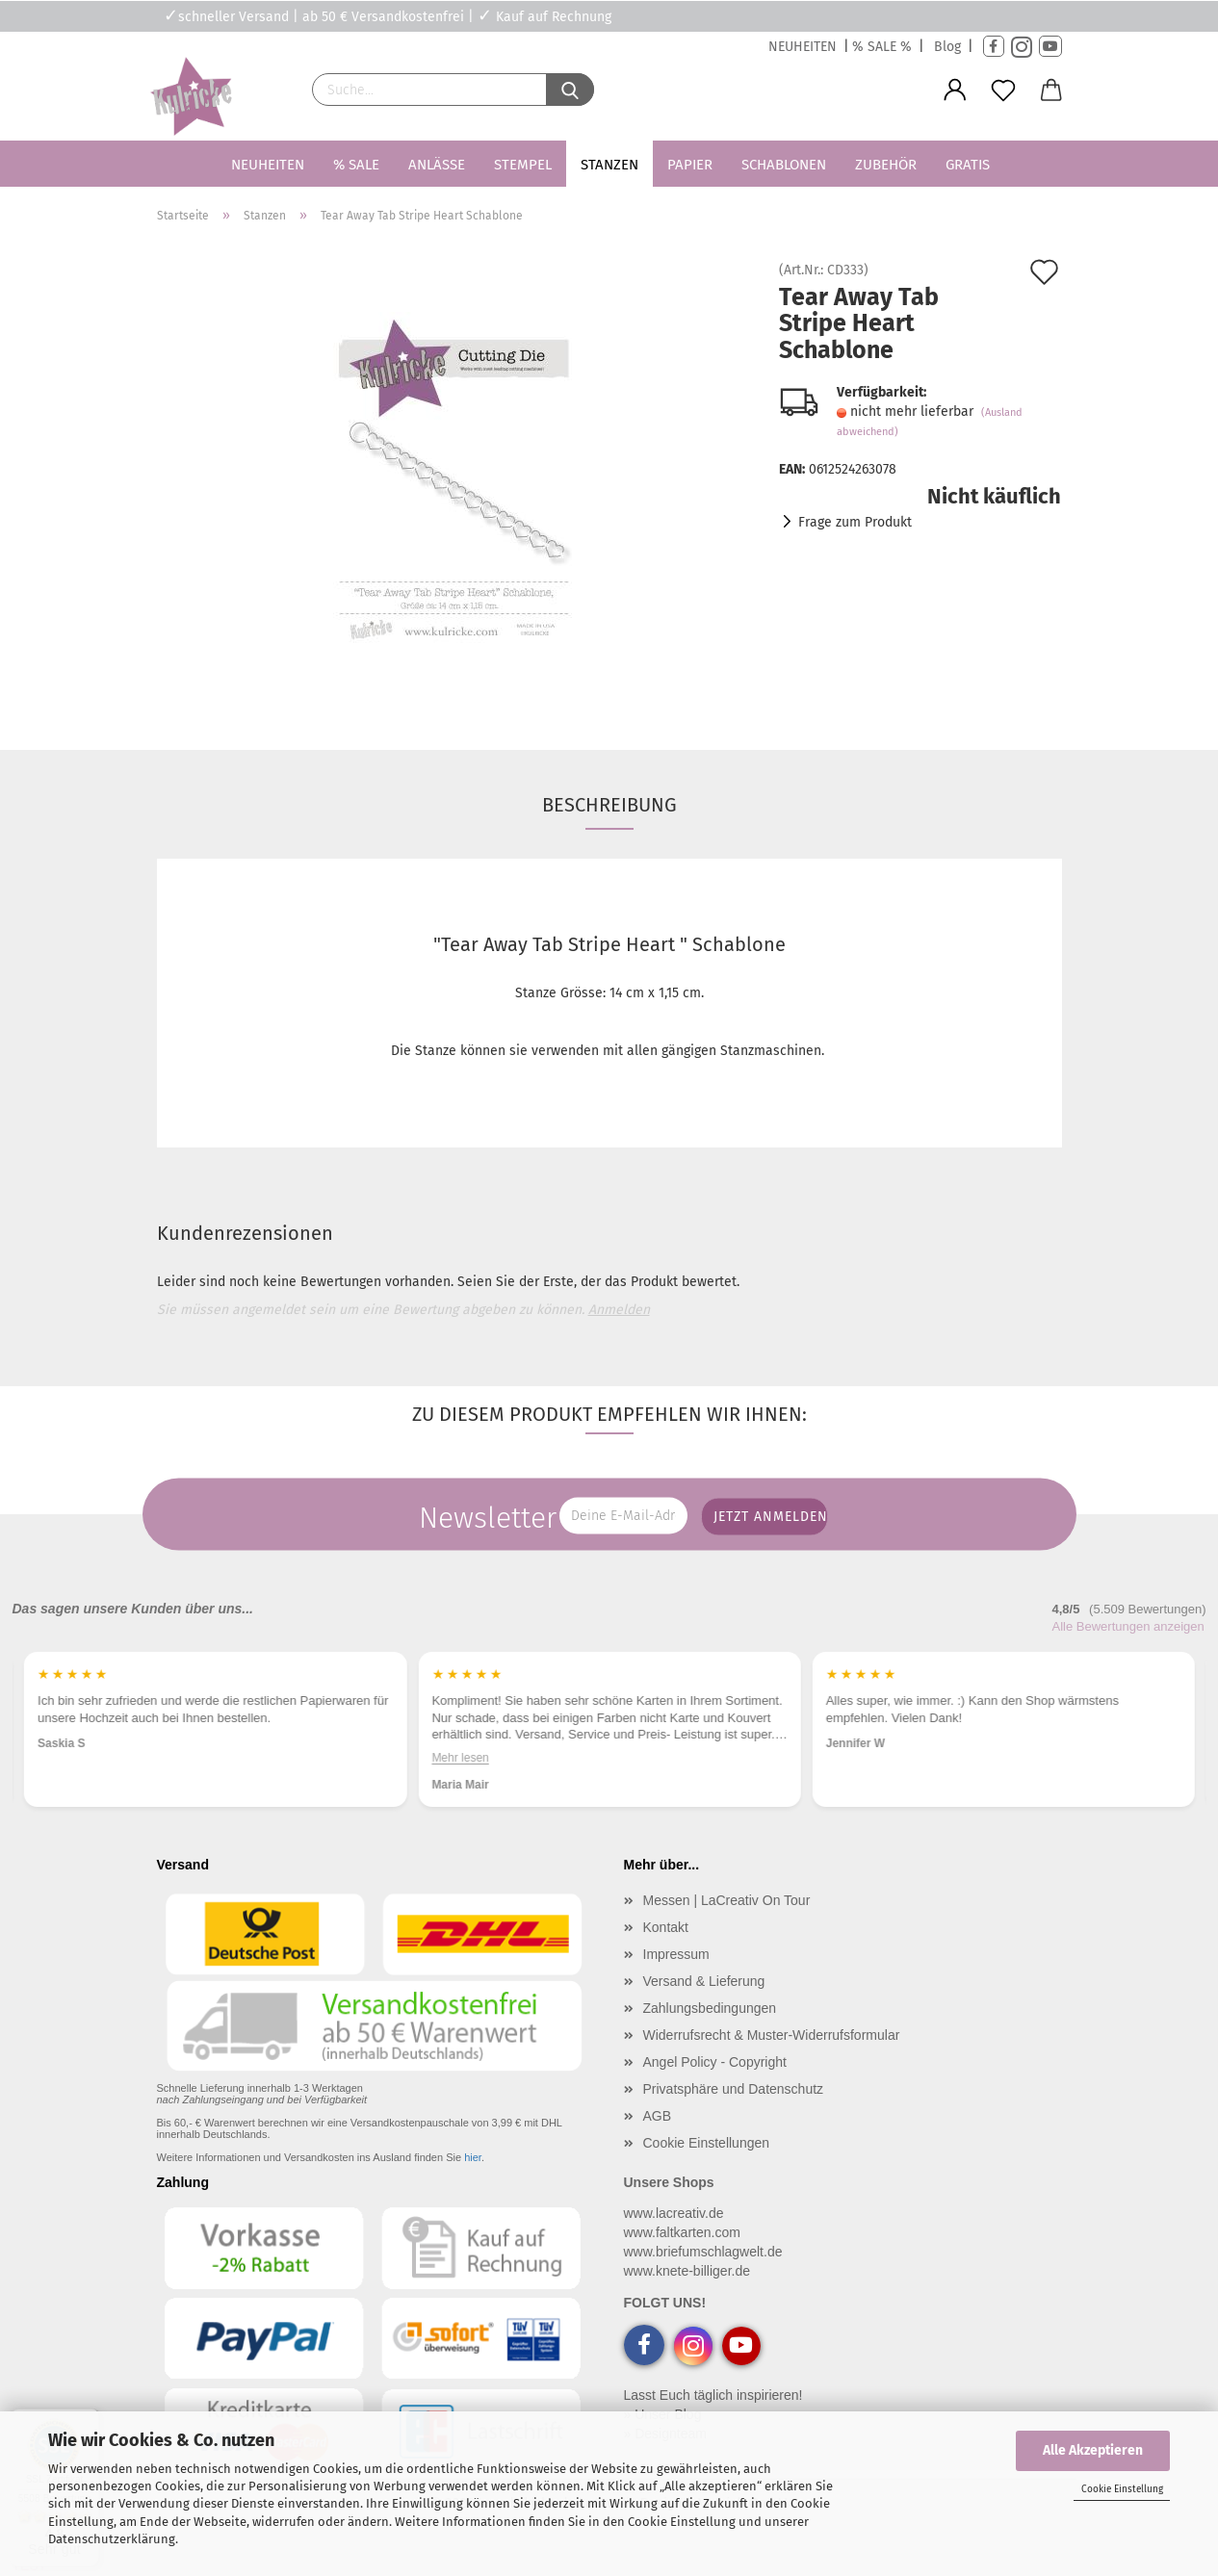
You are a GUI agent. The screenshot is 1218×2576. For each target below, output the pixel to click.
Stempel (523, 164)
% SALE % (882, 47)
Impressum (676, 1954)
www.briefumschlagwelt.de (703, 2251)
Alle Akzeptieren (1093, 2450)
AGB (657, 2116)
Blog (947, 47)
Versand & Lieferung (704, 1981)
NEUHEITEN (802, 47)
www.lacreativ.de (674, 2213)
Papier (690, 164)
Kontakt (665, 1927)
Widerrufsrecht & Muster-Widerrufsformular (771, 2035)
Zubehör (886, 164)
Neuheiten (267, 164)
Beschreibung (609, 804)
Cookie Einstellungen (706, 2143)
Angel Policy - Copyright (715, 2062)
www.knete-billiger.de (687, 2271)
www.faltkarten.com (682, 2232)
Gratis (968, 164)
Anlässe (436, 164)
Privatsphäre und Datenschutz (733, 2089)
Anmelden (619, 1309)
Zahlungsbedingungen (710, 2008)
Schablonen (783, 164)
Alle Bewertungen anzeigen (1128, 1626)
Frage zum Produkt (855, 522)
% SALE (356, 164)
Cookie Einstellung (1122, 2489)
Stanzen (609, 164)
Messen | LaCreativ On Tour (727, 1900)
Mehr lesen (459, 1758)
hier (472, 2157)
